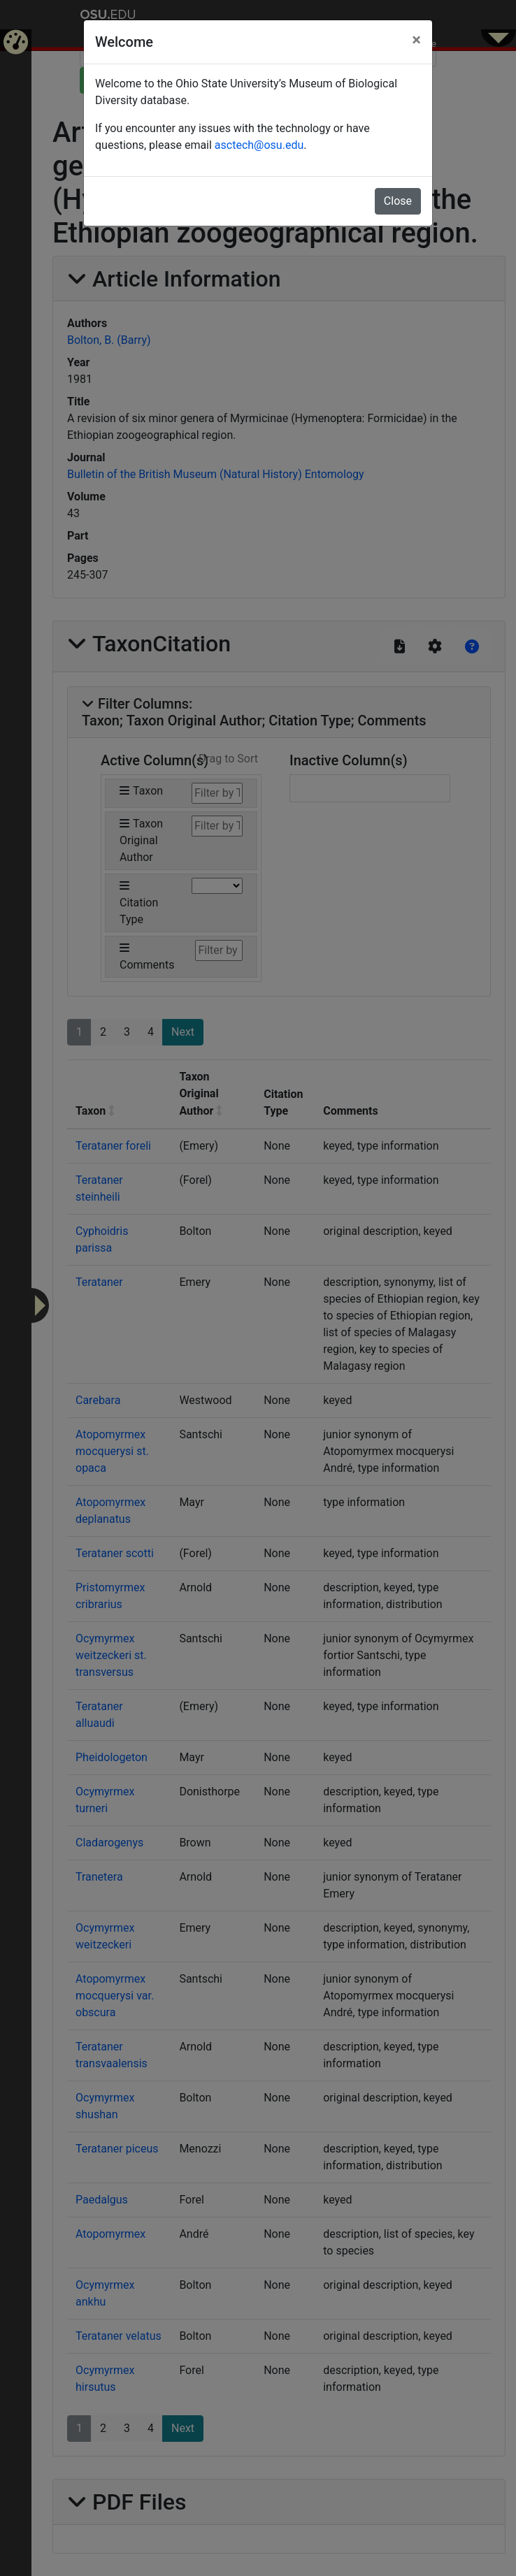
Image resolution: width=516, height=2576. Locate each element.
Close (398, 201)
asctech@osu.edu (259, 145)
